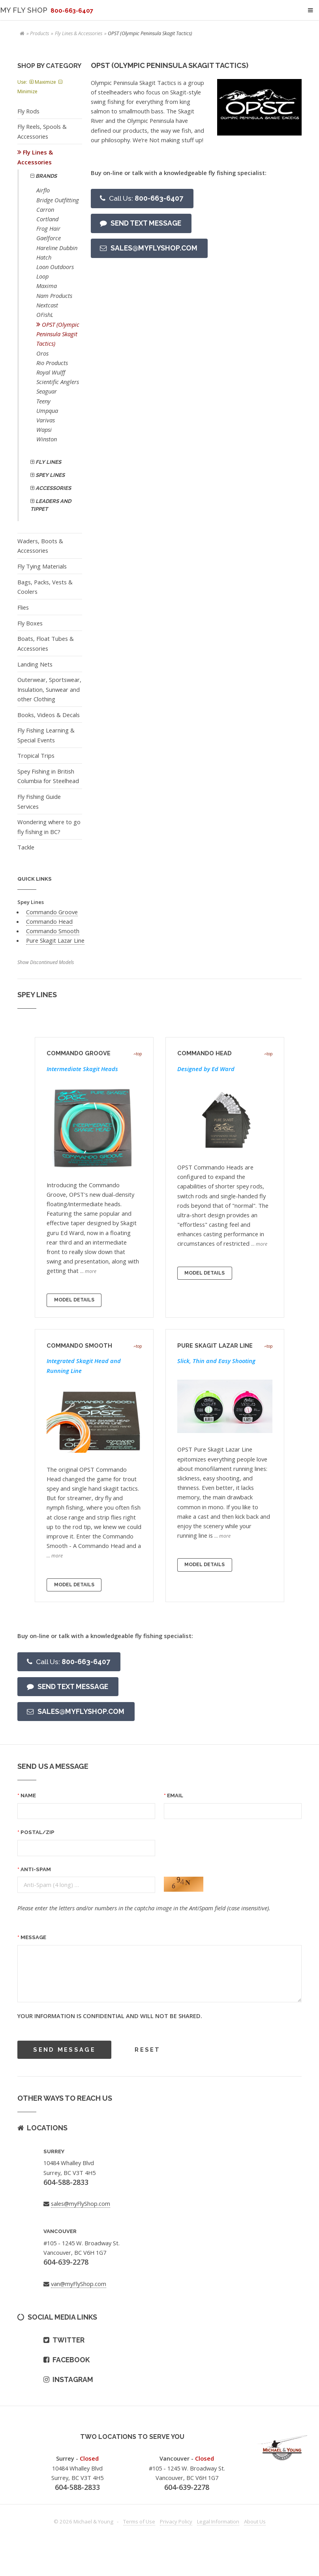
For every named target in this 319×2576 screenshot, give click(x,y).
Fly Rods (28, 111)
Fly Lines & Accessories (78, 33)
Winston (46, 439)
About (255, 2521)
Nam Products (54, 295)
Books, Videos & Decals (48, 715)
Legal (218, 2521)
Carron (45, 209)
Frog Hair (48, 228)
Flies (23, 607)
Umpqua (47, 410)
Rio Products (52, 363)
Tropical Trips (35, 755)
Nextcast (47, 305)
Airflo (43, 190)
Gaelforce (48, 238)
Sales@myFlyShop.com (154, 248)
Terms (139, 2521)
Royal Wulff (50, 372)
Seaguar (46, 391)
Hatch (43, 257)
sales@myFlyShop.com (80, 2203)
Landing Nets (35, 664)
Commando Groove (52, 912)
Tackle (25, 847)
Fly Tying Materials (42, 566)
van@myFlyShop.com (78, 2284)
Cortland (47, 219)
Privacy (176, 2521)
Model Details (74, 1300)
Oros (42, 353)
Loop (42, 276)
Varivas (45, 420)
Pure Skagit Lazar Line (55, 940)
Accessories (52, 488)
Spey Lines (49, 475)
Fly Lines (47, 462)
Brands (45, 176)
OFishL (44, 314)
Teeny (43, 401)
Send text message (146, 223)
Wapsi (44, 429)
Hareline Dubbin (56, 248)
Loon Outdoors (55, 267)
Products (39, 33)
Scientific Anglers (57, 382)
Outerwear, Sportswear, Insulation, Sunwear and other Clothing (49, 689)
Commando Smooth (52, 931)
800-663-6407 (146, 198)
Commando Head (49, 921)
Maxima (46, 286)
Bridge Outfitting (57, 200)
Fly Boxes (30, 623)
